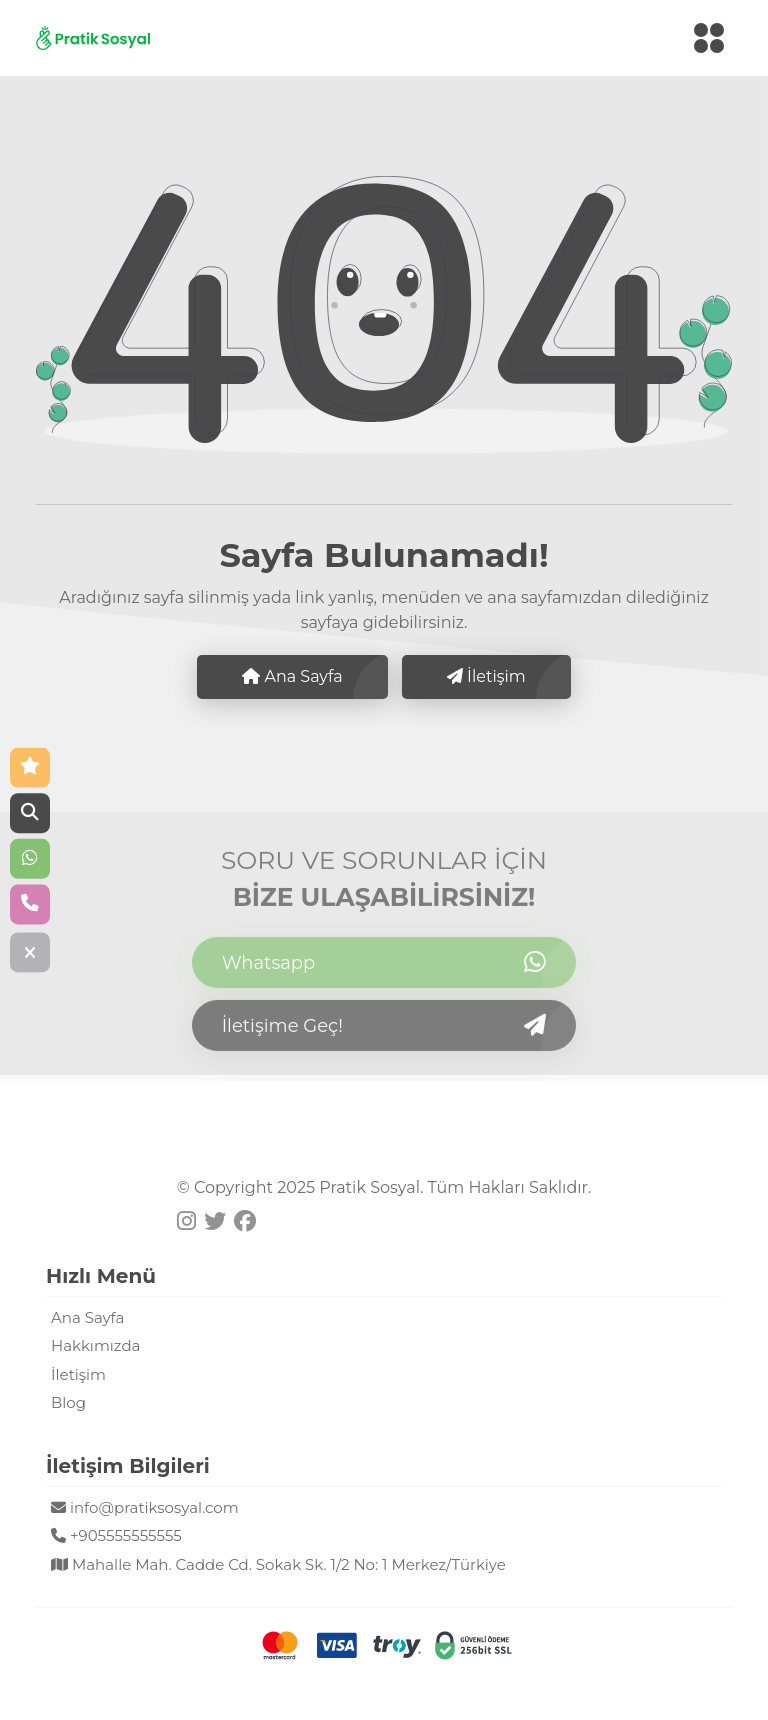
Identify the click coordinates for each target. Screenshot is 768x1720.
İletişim (486, 676)
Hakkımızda (95, 1345)
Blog (68, 1402)
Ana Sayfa (292, 676)
